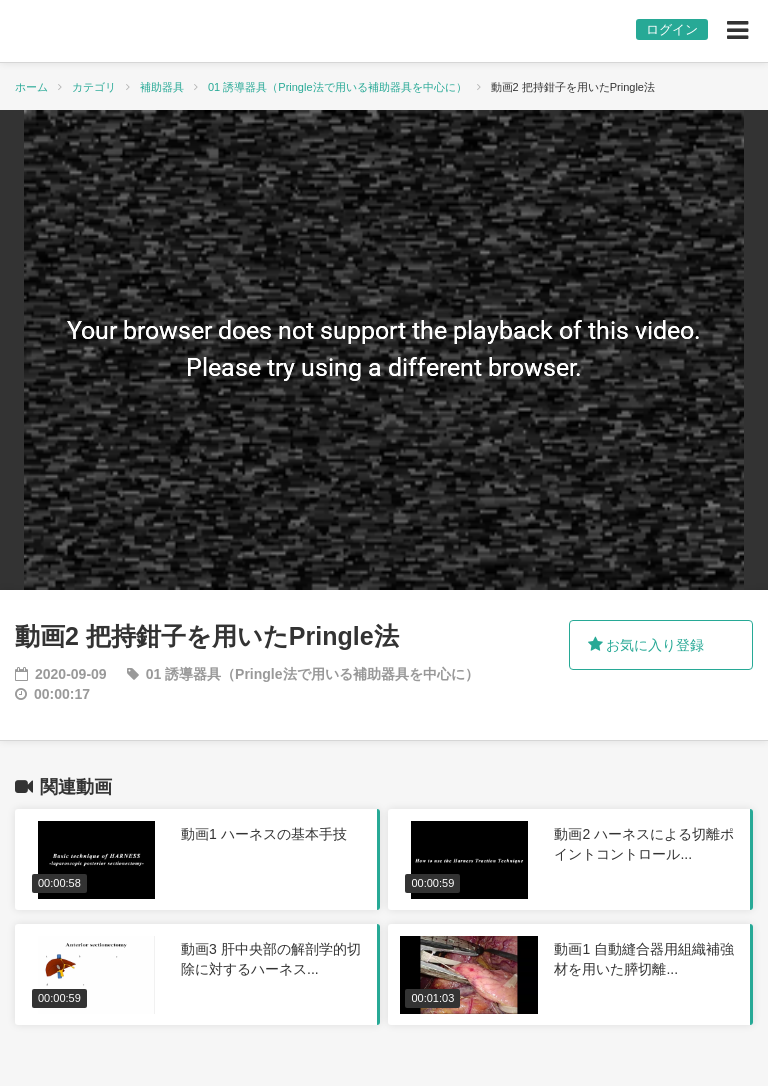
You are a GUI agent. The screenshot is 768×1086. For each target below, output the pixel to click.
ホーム (31, 87)
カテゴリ (94, 87)
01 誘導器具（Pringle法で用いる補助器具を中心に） (337, 87)
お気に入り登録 (646, 645)
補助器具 (162, 87)
